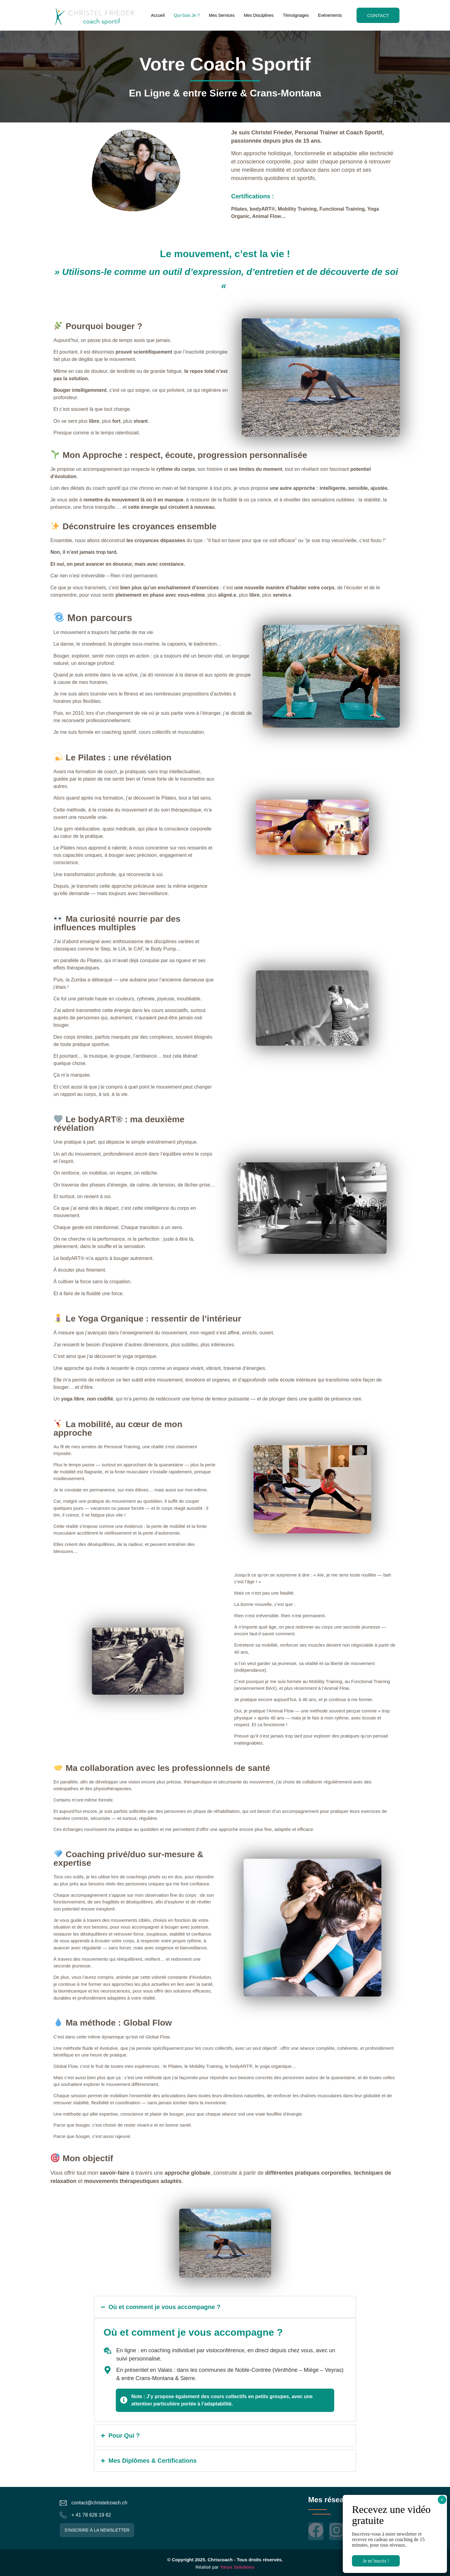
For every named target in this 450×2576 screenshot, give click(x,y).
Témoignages (296, 15)
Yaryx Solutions (237, 2567)
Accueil (157, 15)
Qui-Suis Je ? (186, 15)
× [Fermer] (442, 2499)
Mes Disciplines (258, 15)
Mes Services (221, 15)
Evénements (330, 15)
